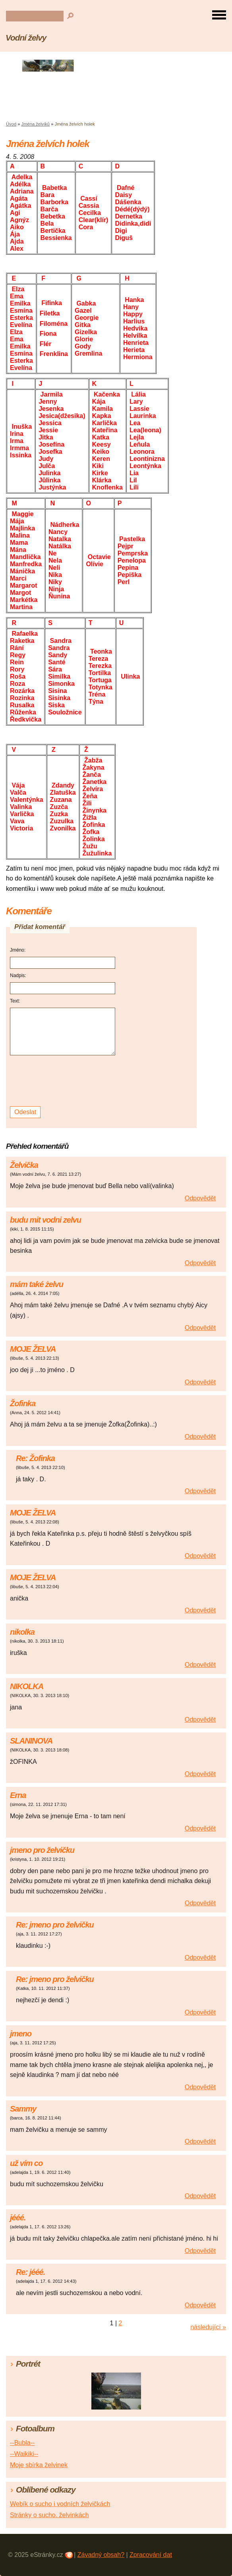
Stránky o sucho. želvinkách (49, 2515)
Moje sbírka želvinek (39, 2465)
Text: (15, 1001)
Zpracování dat (151, 2554)
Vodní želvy (26, 37)
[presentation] (64, 1081)
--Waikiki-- (24, 2453)
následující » (208, 2327)
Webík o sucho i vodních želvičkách (60, 2504)
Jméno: (17, 950)
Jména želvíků (35, 124)
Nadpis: (18, 975)
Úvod (11, 124)
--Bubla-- (22, 2442)
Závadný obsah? (100, 2554)
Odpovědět (200, 1198)
